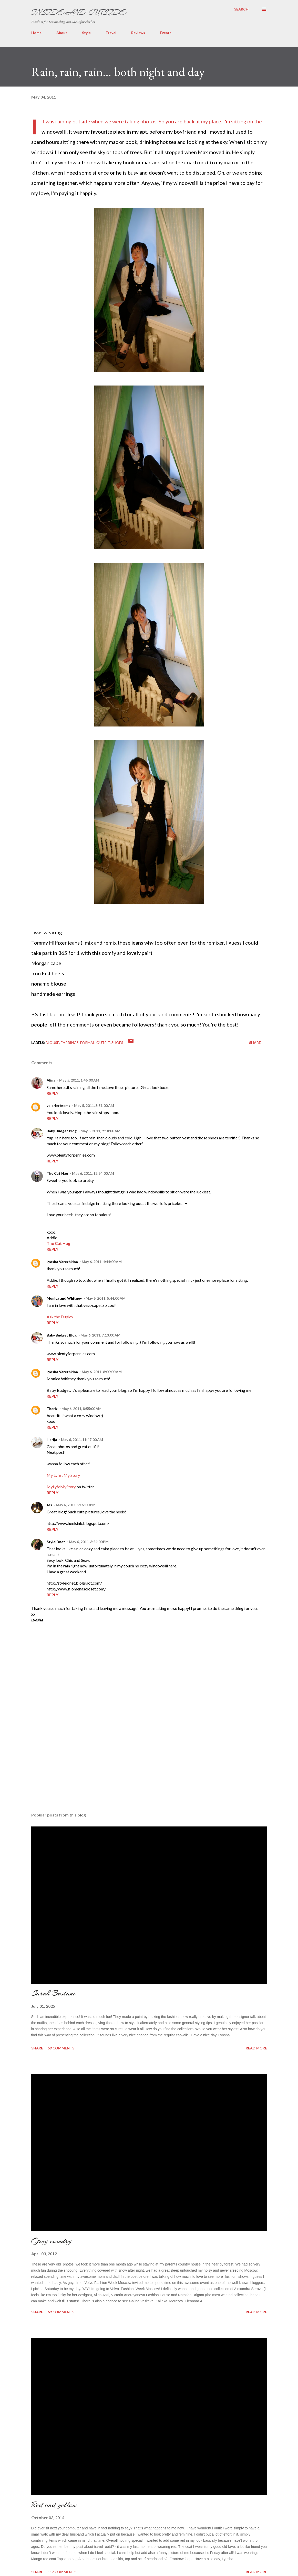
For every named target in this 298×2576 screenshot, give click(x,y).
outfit (103, 1042)
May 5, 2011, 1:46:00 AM (79, 1080)
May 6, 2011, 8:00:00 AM (102, 1372)
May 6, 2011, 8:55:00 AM (81, 1408)
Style (86, 32)
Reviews (138, 32)
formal (87, 1042)
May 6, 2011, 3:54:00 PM (89, 1542)
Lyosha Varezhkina (62, 1261)
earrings (70, 1042)
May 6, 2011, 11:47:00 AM (82, 1439)
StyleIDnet (56, 1542)
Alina (51, 1080)
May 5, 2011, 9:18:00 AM (100, 1131)
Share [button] (255, 1042)
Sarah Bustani (53, 1993)
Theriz (52, 1408)
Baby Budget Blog (62, 1131)
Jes (49, 1505)
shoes (117, 1042)
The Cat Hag (57, 1173)
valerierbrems (58, 1105)
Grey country (51, 2241)
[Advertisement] (69, 1771)
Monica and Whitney (64, 1298)
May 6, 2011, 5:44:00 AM (106, 1298)
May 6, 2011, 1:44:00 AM (102, 1261)
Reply (52, 1093)
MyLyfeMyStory (61, 1486)
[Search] (241, 9)
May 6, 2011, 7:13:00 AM (100, 1335)
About (61, 32)
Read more (256, 2048)
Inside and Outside (78, 12)
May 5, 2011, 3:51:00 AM (94, 1105)
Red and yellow (54, 2504)
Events (165, 32)
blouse (52, 1042)
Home (36, 32)
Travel (111, 32)
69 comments (61, 2312)
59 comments (61, 2048)
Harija (52, 1439)
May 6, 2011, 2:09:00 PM (76, 1505)
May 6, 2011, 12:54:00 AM (93, 1173)
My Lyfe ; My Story (63, 1475)
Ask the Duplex (60, 1316)
